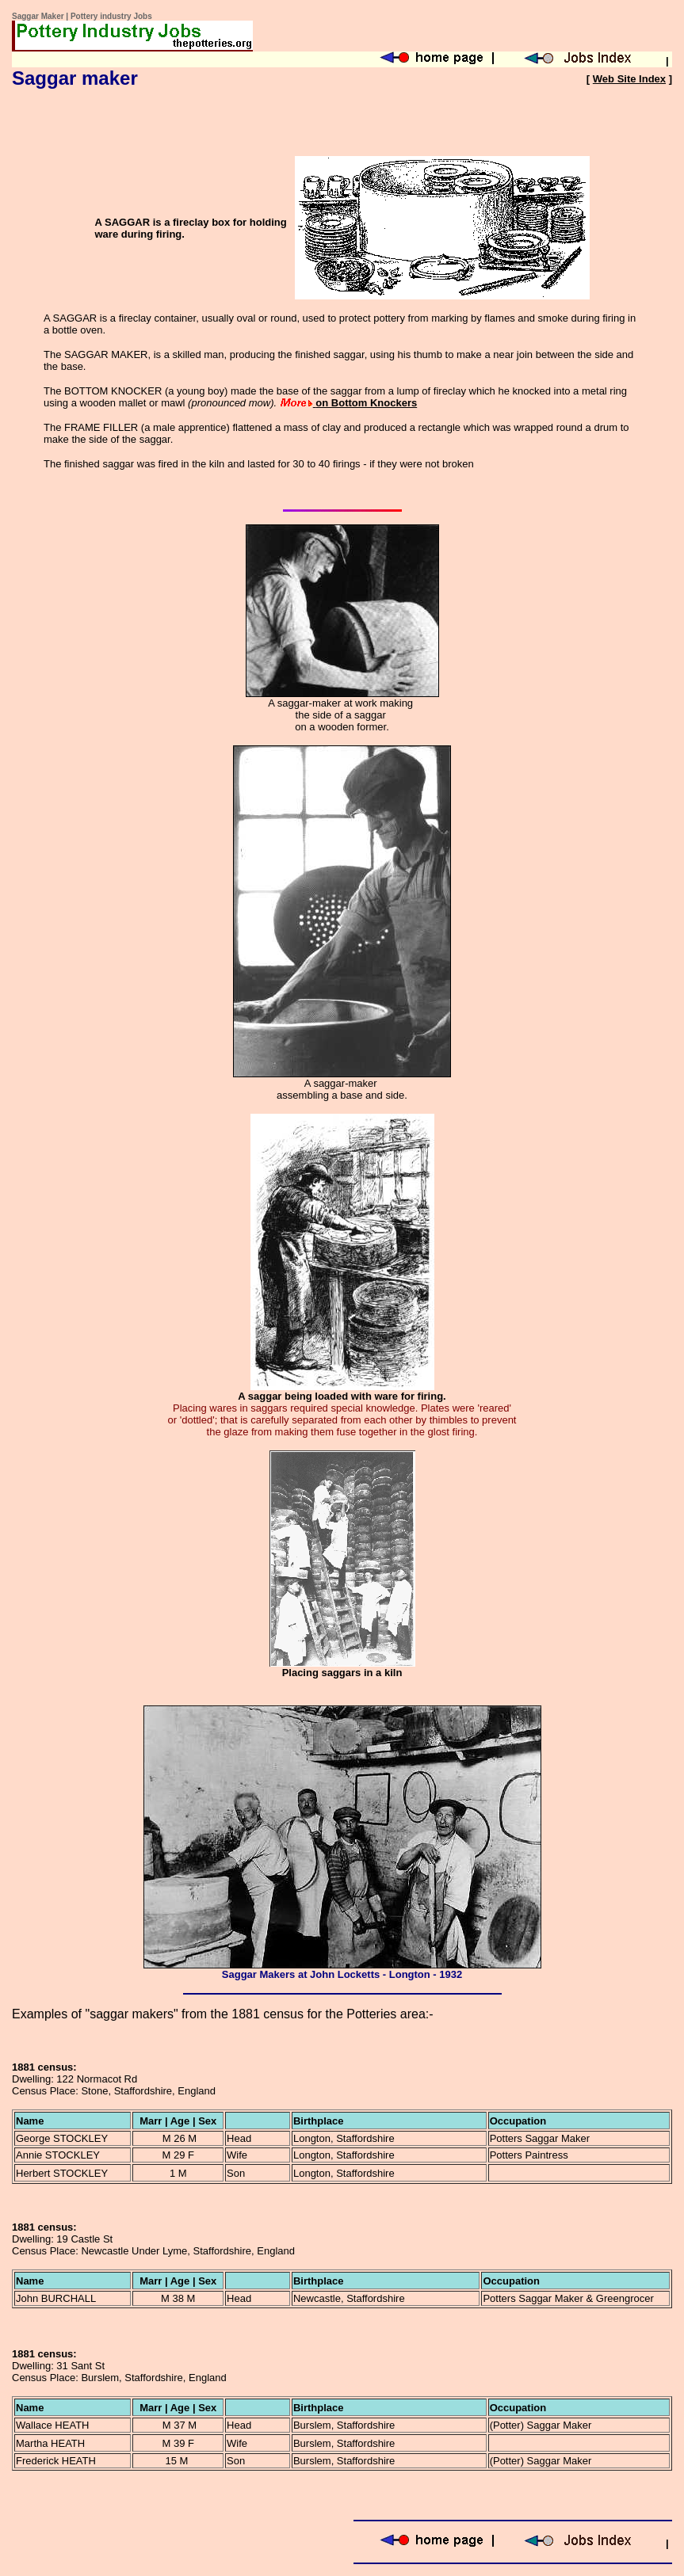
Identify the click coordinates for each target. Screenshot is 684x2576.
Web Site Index (629, 79)
